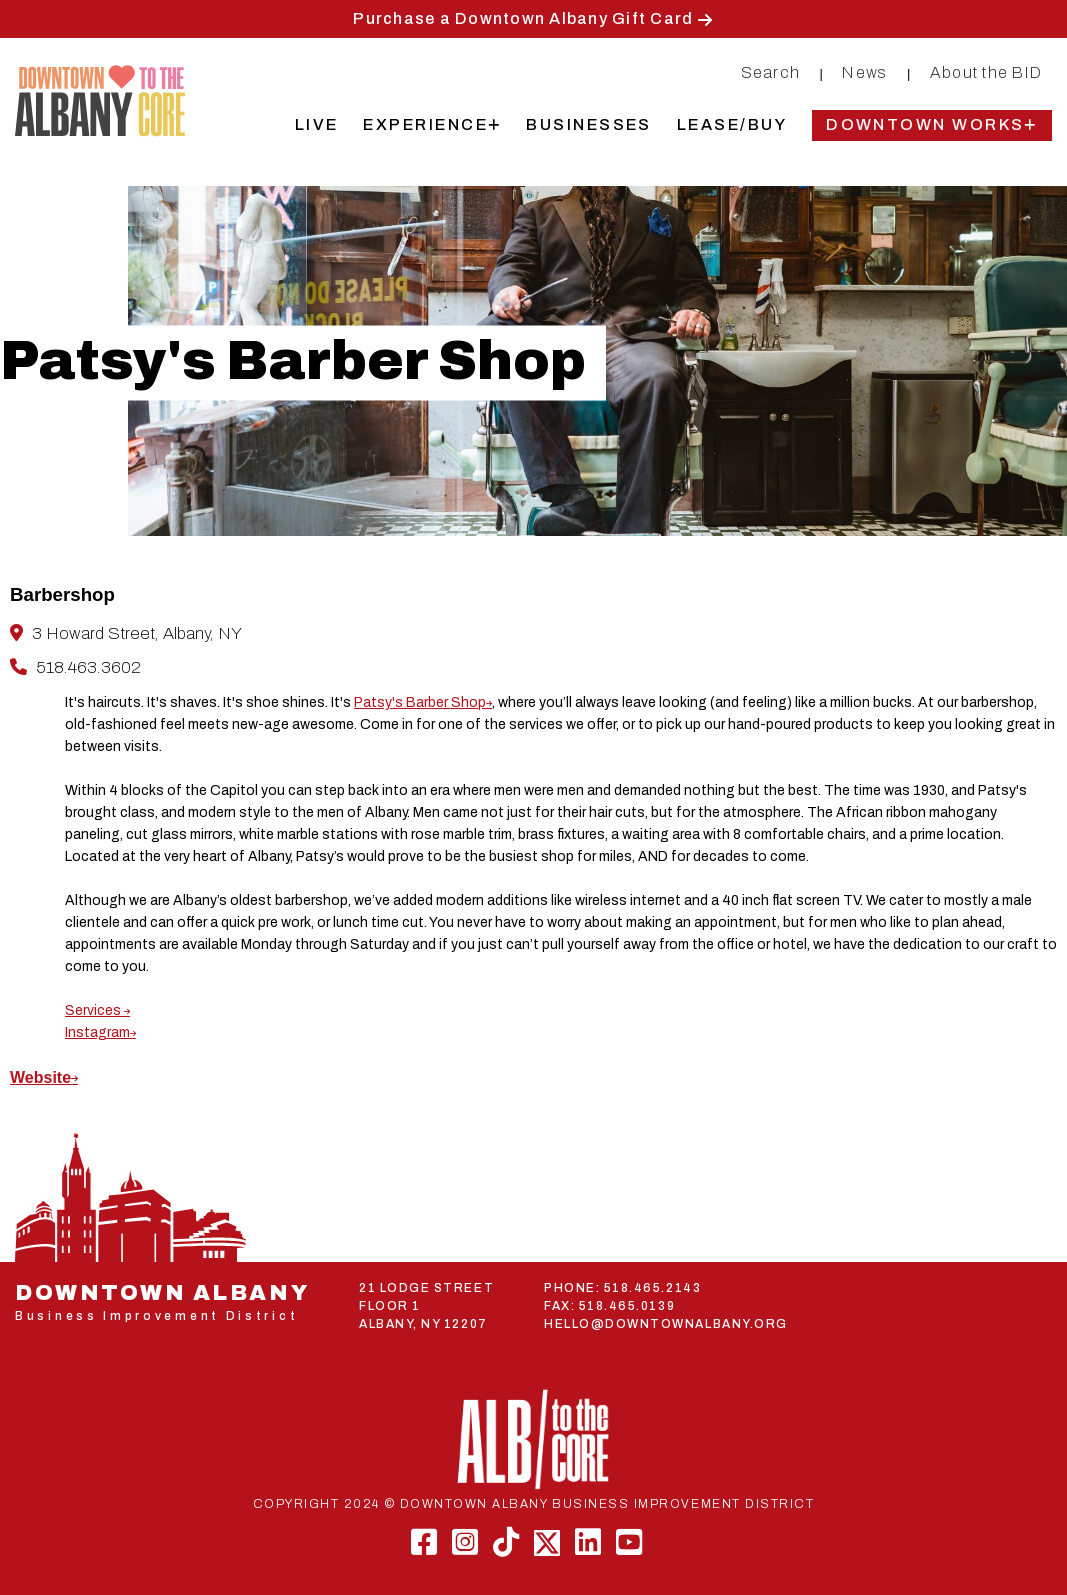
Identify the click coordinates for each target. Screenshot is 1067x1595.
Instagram (97, 1032)
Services (94, 1010)
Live (317, 124)
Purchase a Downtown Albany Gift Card (523, 18)
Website (40, 1077)
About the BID (986, 72)
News (864, 72)
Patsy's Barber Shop (420, 702)
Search (771, 72)
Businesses (589, 124)
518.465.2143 (652, 1288)
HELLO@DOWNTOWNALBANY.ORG (666, 1324)
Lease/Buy (732, 124)
